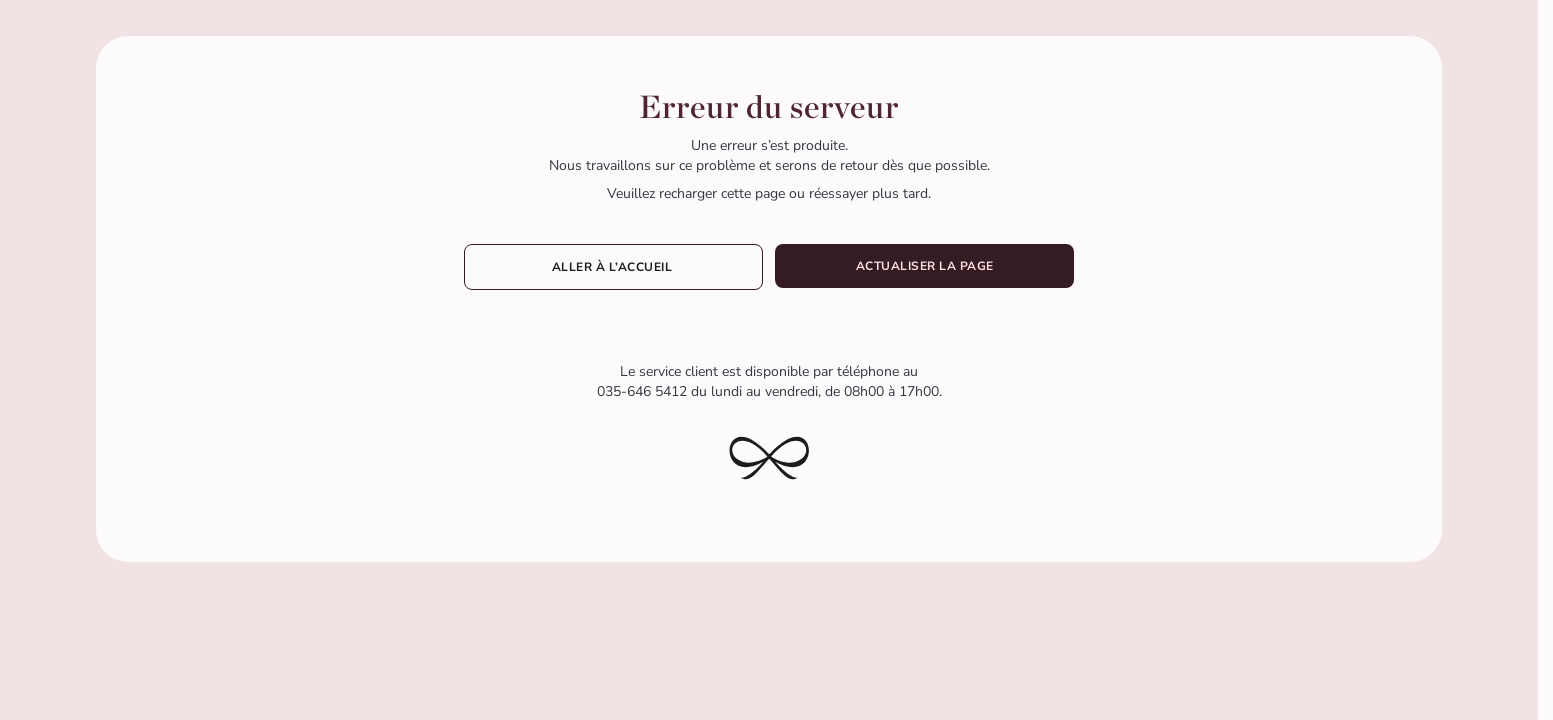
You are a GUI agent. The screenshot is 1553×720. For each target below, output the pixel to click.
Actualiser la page (925, 266)
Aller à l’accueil (614, 267)
